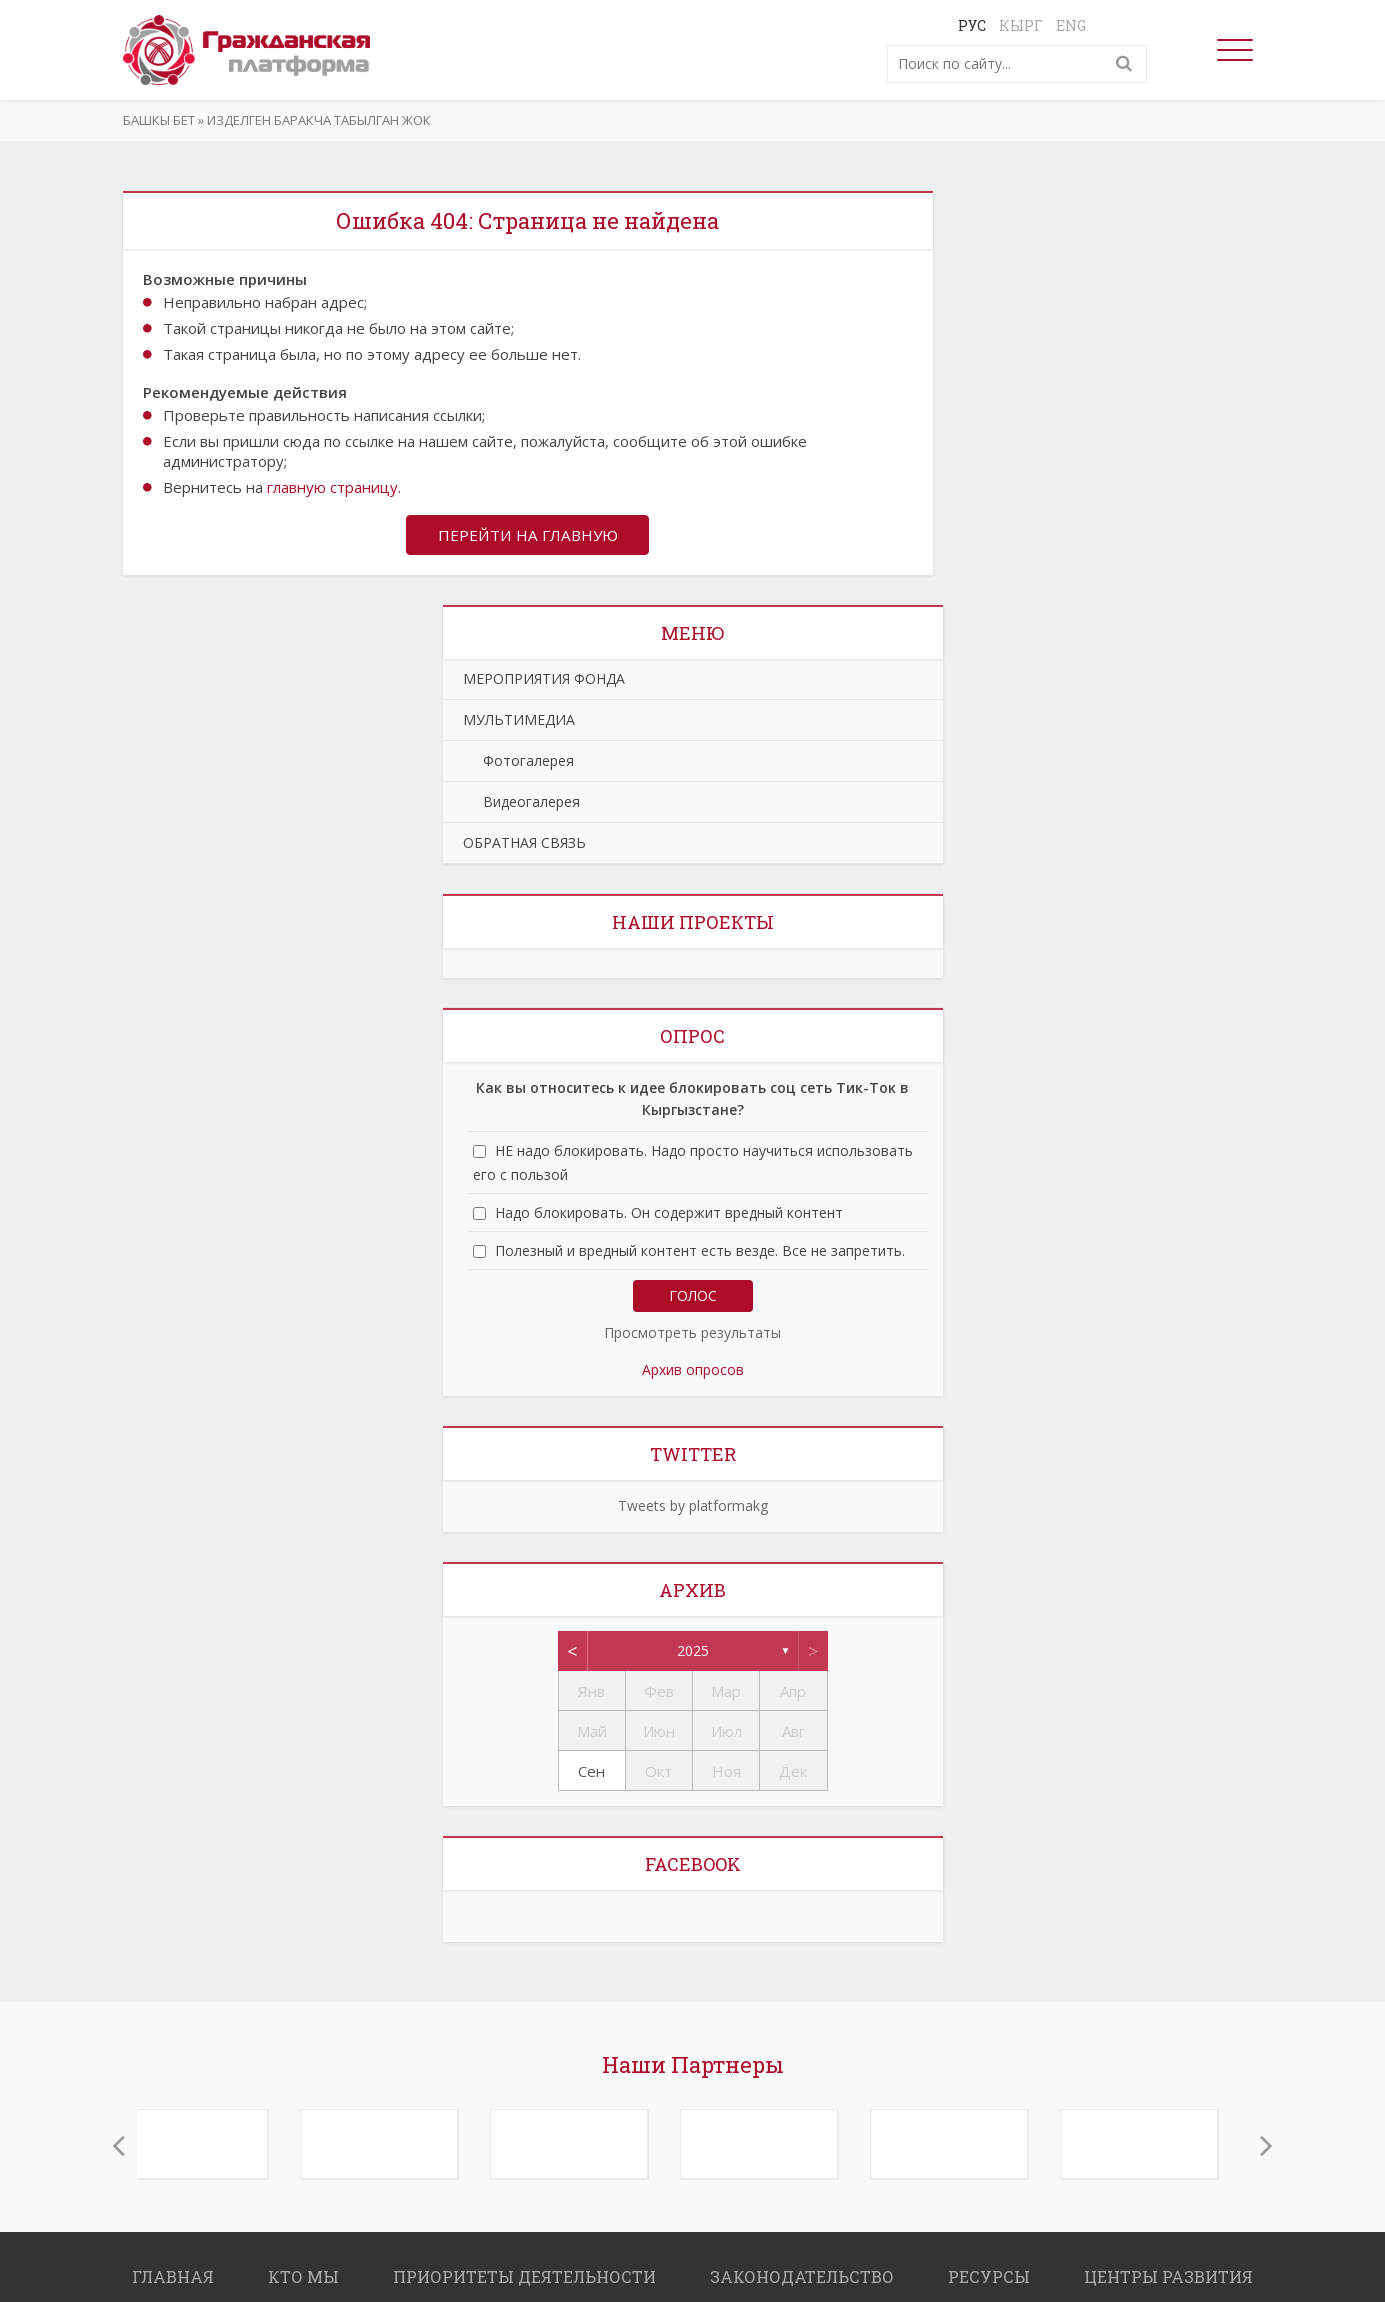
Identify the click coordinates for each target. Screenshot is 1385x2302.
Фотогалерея (518, 762)
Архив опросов (693, 1371)
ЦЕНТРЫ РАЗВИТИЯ (1168, 2278)
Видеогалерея (521, 803)
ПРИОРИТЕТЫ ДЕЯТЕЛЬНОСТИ (524, 2278)
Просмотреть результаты (692, 1334)
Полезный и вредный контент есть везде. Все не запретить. (700, 1252)
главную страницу (332, 487)
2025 (693, 1652)
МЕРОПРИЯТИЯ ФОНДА (544, 680)
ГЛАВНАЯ (173, 2278)
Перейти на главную (528, 536)
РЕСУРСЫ (989, 2278)
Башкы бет (159, 120)
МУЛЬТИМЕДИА (519, 721)
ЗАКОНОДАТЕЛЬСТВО (802, 2278)
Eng (1071, 25)
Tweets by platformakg (693, 1507)
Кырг (1021, 25)
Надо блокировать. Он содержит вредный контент (669, 1214)
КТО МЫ (303, 2278)
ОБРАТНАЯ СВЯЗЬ (524, 844)
